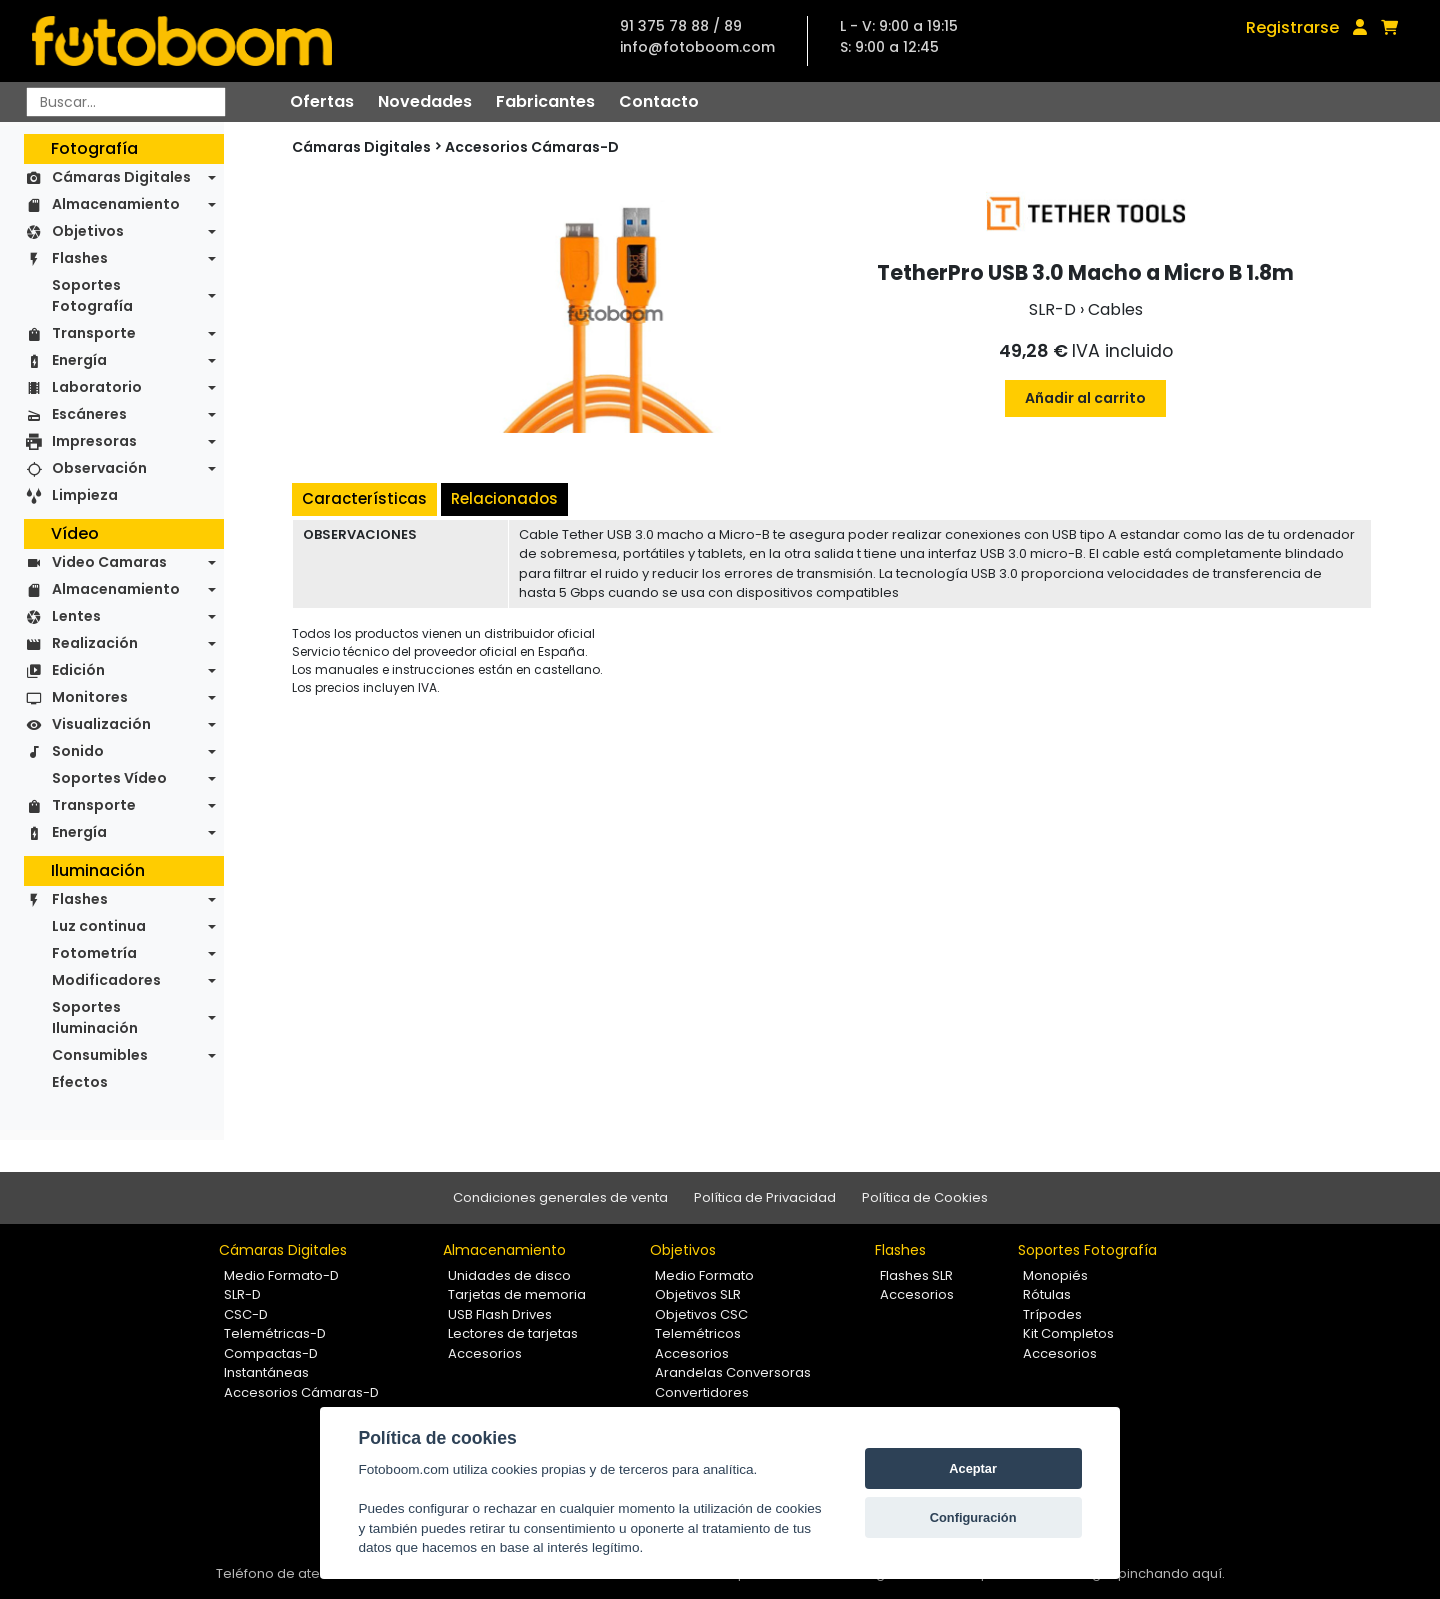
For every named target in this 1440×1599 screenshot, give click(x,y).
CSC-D (246, 1314)
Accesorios (485, 1353)
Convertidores (702, 1392)
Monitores (90, 697)
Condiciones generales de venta (560, 1197)
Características (364, 498)
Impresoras (94, 441)
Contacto (659, 101)
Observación (99, 468)
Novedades (425, 101)
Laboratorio (97, 387)
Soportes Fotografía (92, 295)
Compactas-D (271, 1353)
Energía (79, 360)
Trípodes (1052, 1314)
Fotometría (94, 953)
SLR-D (242, 1294)
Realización (95, 643)
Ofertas (322, 101)
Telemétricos (698, 1333)
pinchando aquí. (1171, 1573)
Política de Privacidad (765, 1197)
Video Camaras (109, 562)
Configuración (973, 1517)
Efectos (80, 1082)
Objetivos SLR (698, 1294)
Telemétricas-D (275, 1333)
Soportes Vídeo (109, 778)
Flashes (80, 258)
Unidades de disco (509, 1275)
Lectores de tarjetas (513, 1333)
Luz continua (99, 926)
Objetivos (88, 231)
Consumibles (100, 1055)
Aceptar (973, 1468)
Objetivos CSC (701, 1314)
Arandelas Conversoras (733, 1372)
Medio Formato (704, 1275)
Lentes (76, 616)
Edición (78, 670)
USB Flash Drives (500, 1314)
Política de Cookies (925, 1197)
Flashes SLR (916, 1275)
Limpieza (85, 495)
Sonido (78, 751)
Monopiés (1055, 1275)
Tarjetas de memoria (517, 1294)
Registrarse (1292, 27)
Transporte (94, 333)
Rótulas (1047, 1294)
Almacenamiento (116, 204)
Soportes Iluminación (95, 1017)
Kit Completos (1068, 1333)
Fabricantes (545, 101)
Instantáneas (266, 1372)
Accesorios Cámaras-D (532, 147)
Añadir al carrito (1085, 398)
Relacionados (504, 498)
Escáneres (89, 414)
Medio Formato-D (281, 1275)
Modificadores (106, 980)
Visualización (101, 724)
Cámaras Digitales (121, 177)
